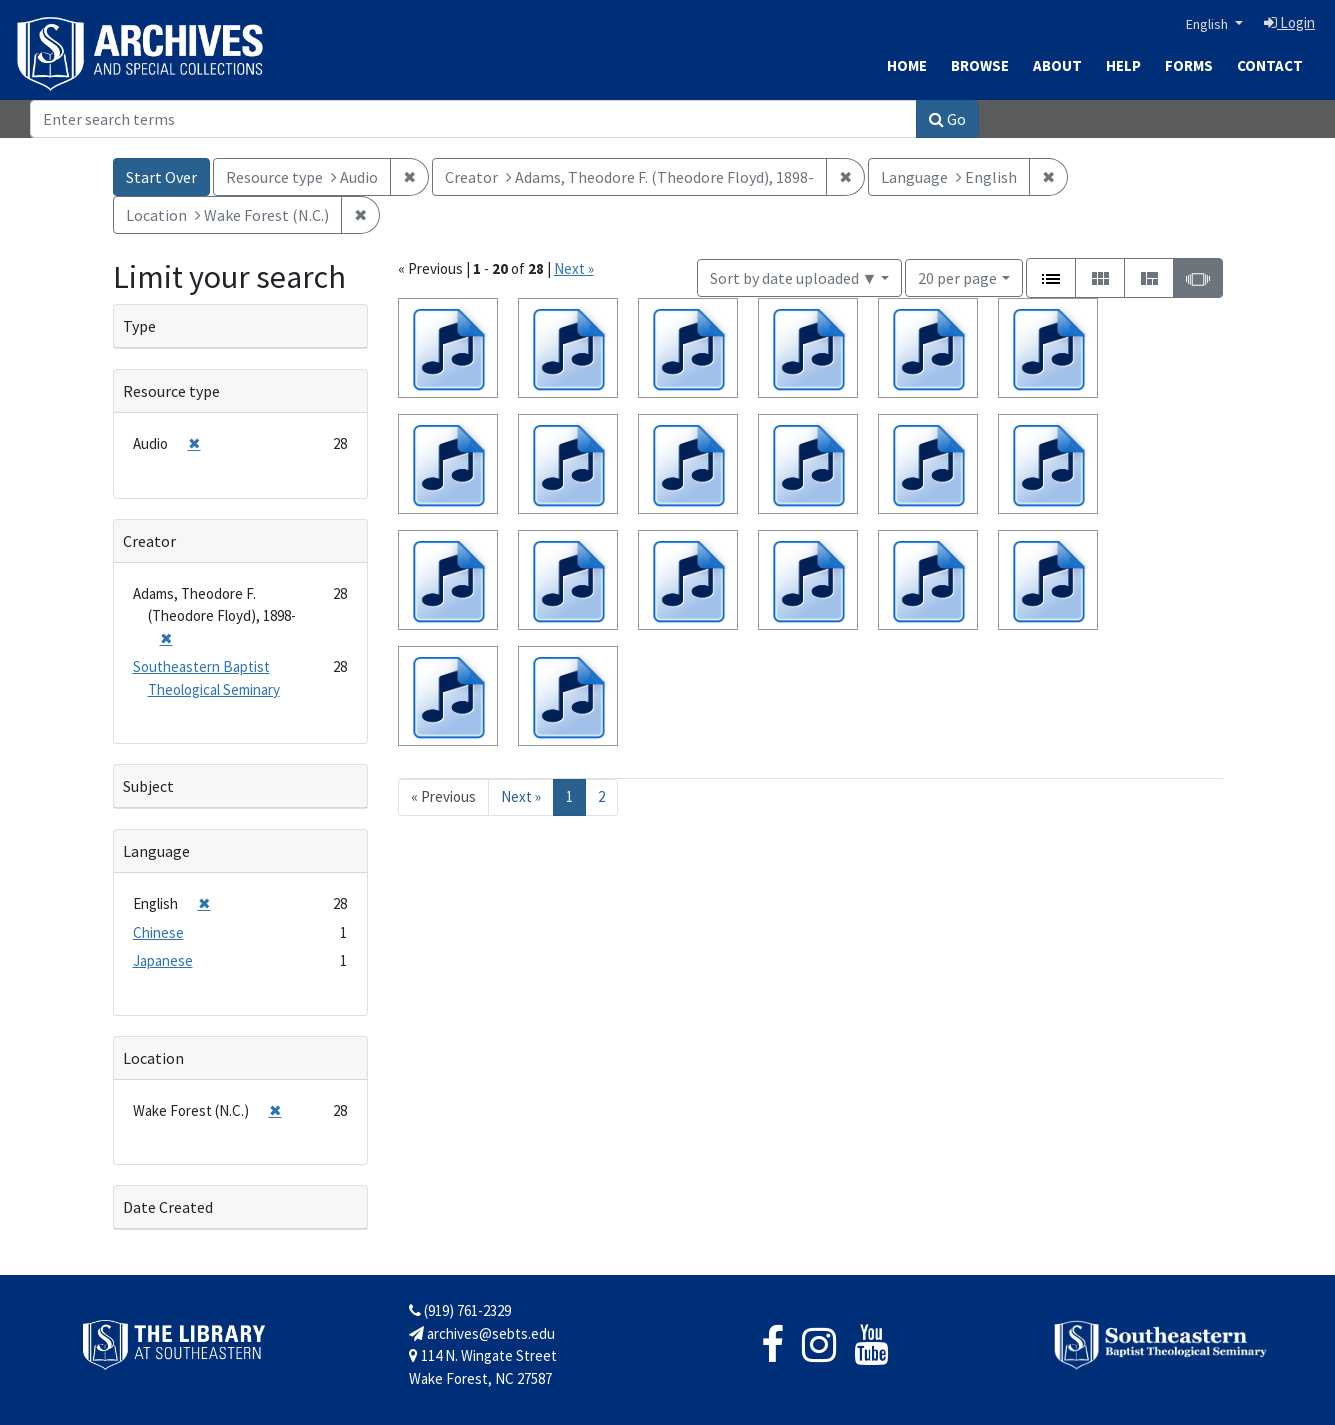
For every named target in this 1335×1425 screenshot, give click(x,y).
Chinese (158, 932)
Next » (574, 268)
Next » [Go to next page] (521, 796)
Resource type (171, 391)
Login (1289, 22)
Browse (980, 65)
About (1057, 65)
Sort (794, 278)
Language (156, 851)
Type (139, 326)
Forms (1189, 65)
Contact (1270, 65)
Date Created (168, 1207)
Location (153, 1058)
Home (907, 65)
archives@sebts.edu (482, 1333)
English (1208, 24)
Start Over (161, 177)
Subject (148, 786)
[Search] (473, 119)
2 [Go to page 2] (601, 796)
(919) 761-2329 (460, 1310)
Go (947, 119)
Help (1123, 65)
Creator (149, 541)
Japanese (163, 960)
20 (957, 276)
